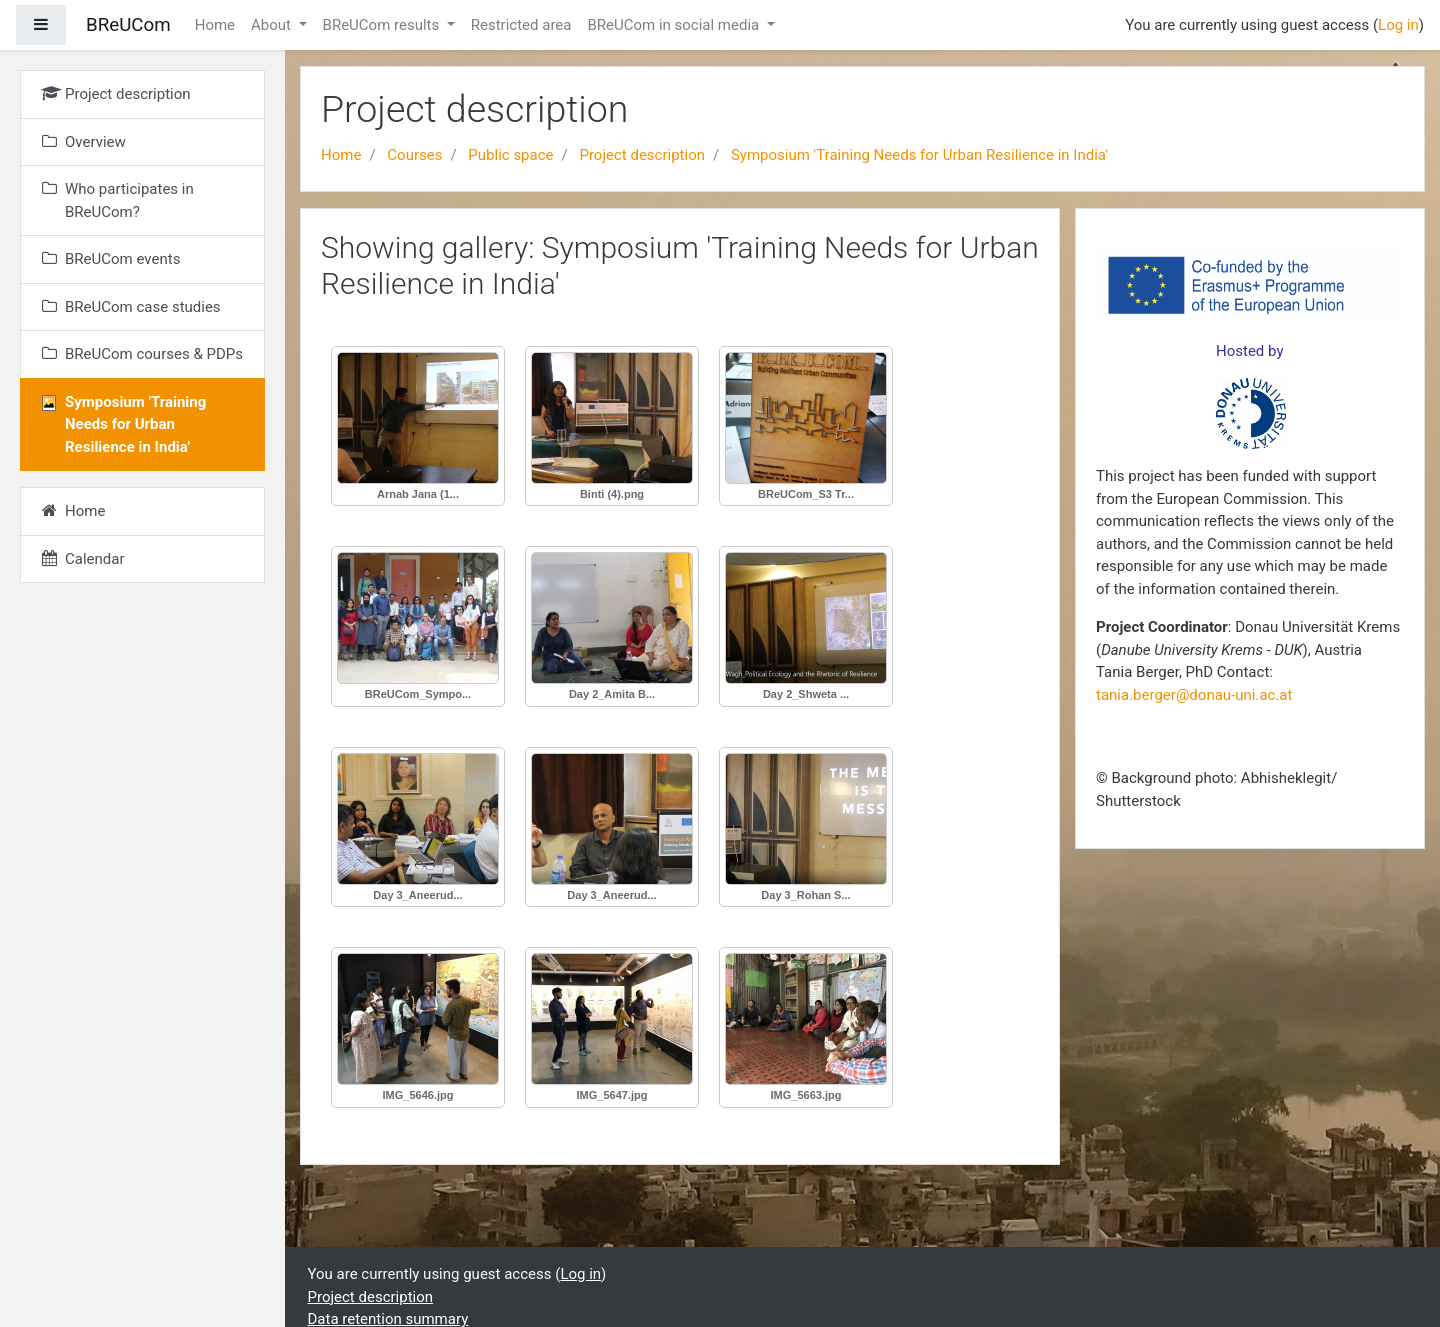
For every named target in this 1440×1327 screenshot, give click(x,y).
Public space (510, 155)
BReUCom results (383, 25)
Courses (414, 155)
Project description (642, 155)
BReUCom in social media (675, 25)
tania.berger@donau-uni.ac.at (1194, 695)
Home (215, 25)
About (273, 25)
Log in (1398, 25)
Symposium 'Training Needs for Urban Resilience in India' (919, 155)
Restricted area (521, 25)
